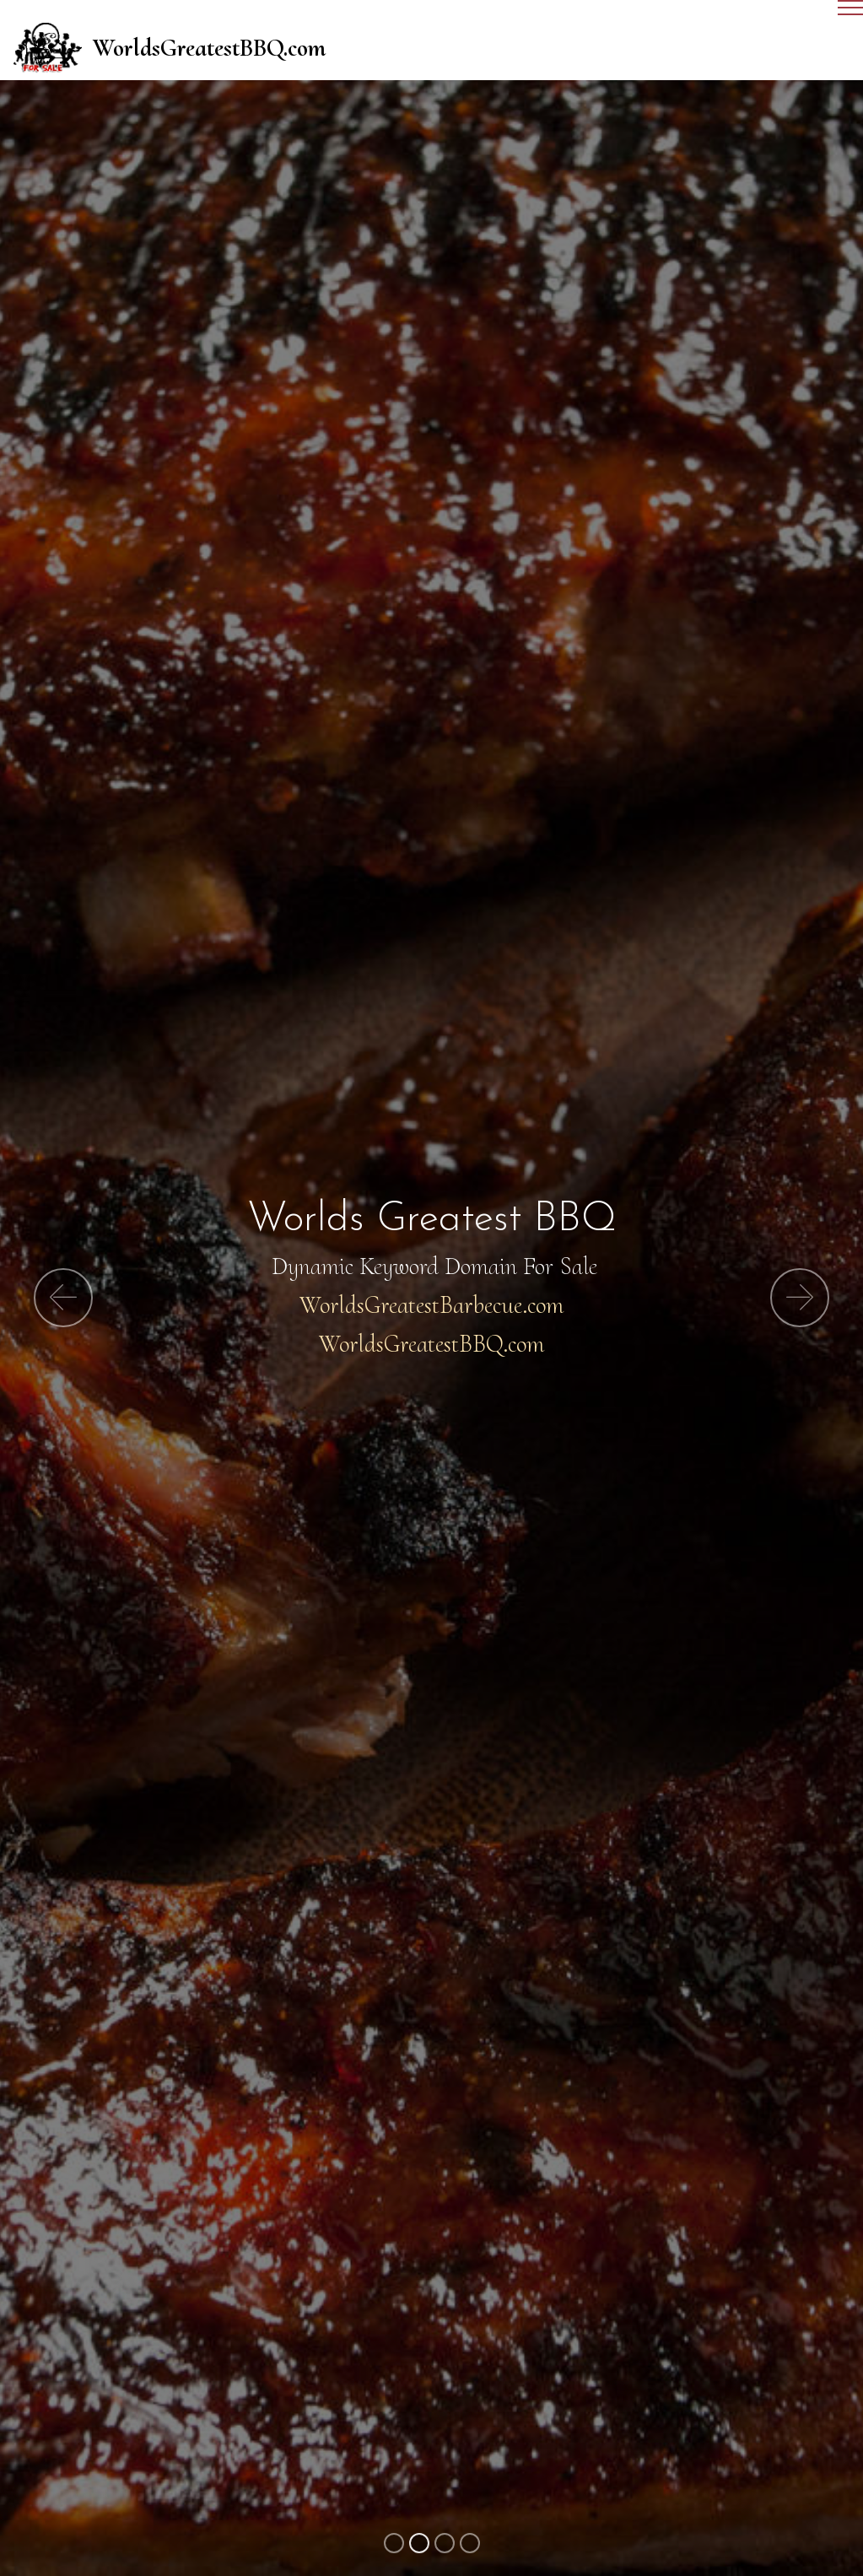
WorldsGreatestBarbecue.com (431, 1304)
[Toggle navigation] (431, 14)
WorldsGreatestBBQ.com (209, 48)
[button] (63, 1297)
